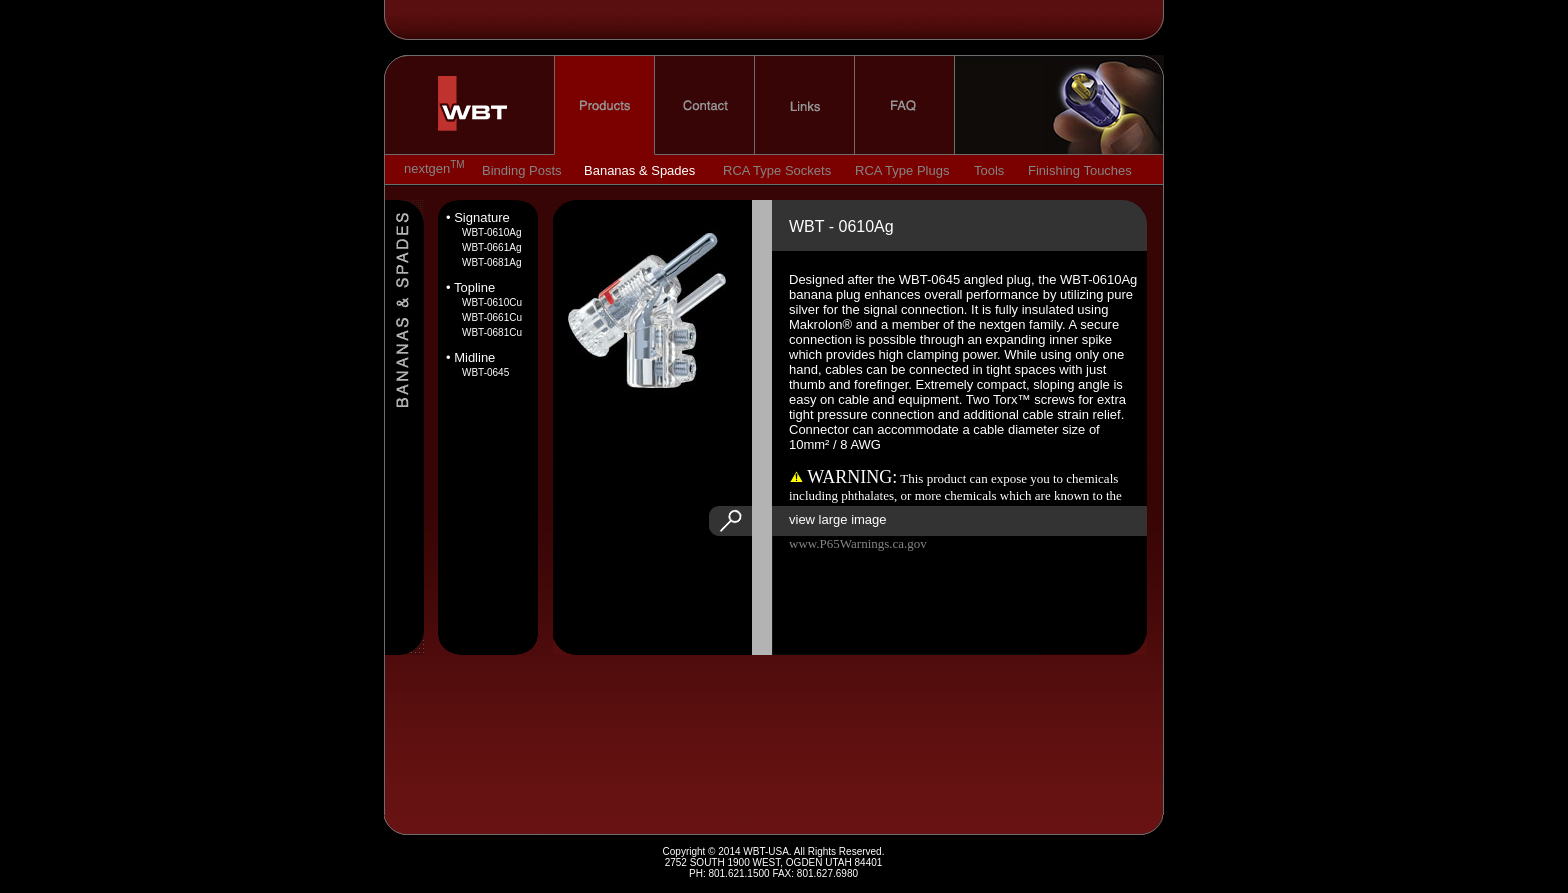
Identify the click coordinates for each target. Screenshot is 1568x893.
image (647, 313)
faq (905, 105)
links (805, 105)
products (604, 105)
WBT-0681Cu (492, 332)
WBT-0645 (485, 372)
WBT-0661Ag (491, 247)
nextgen (1049, 105)
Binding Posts (522, 170)
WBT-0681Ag (491, 262)
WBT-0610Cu (492, 302)
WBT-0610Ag (491, 232)
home (479, 105)
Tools (989, 170)
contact (705, 105)
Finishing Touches (1080, 170)
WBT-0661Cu (492, 317)
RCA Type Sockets (777, 170)
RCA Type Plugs (902, 170)
